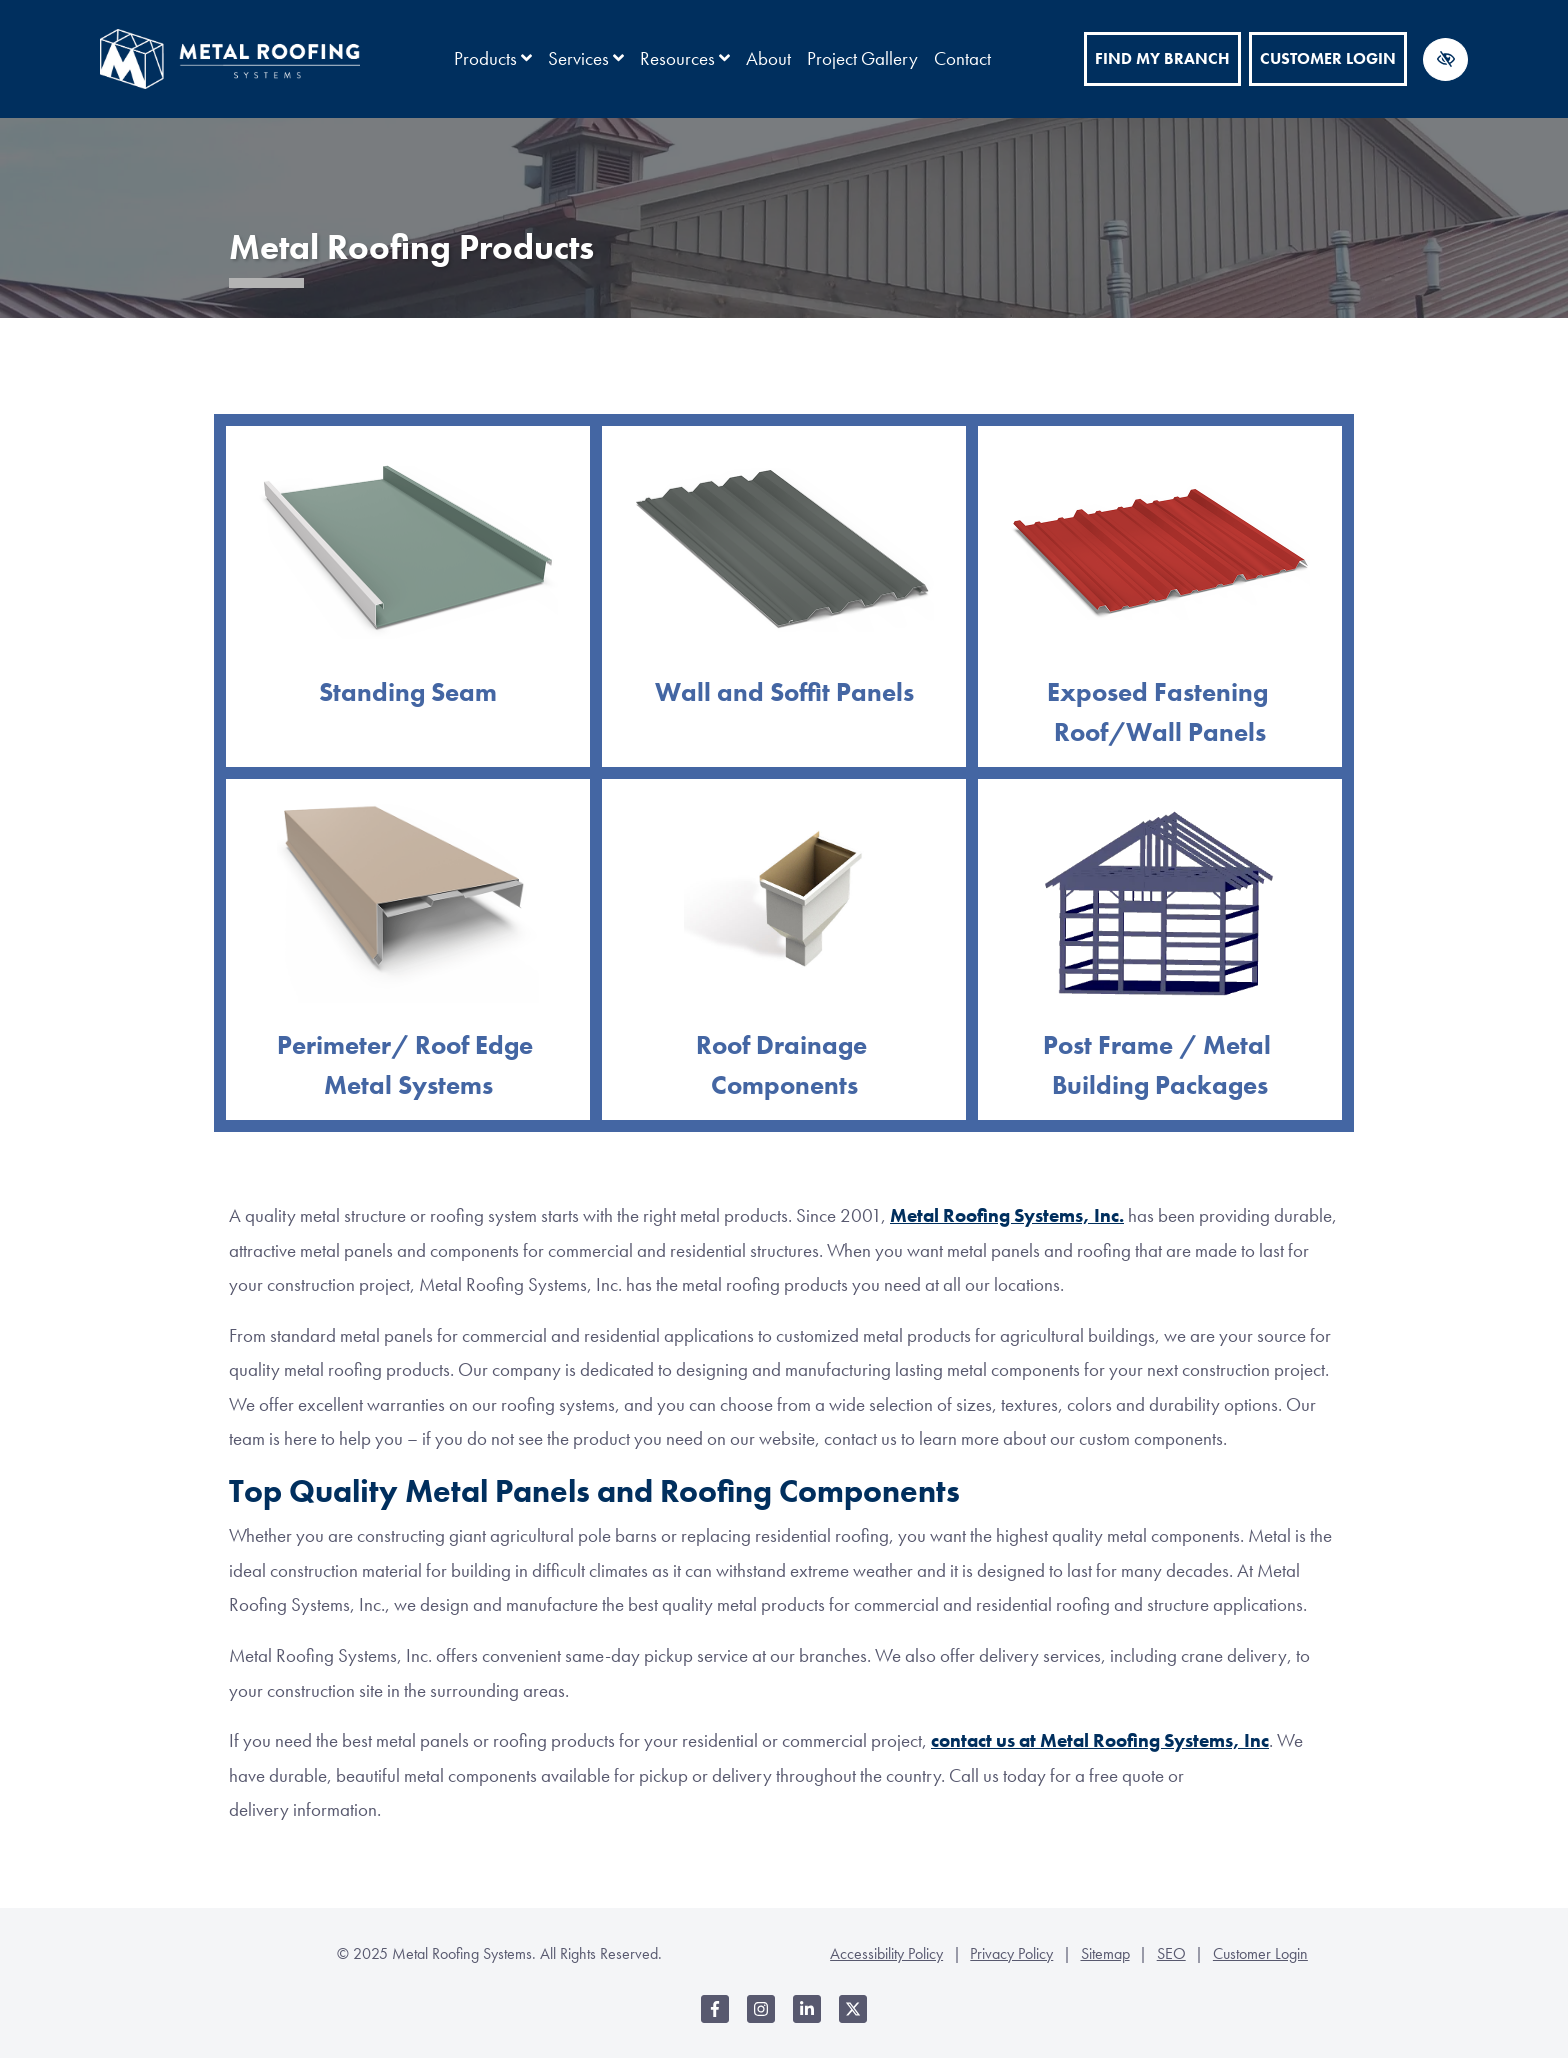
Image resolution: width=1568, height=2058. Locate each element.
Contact (962, 58)
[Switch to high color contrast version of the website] (1445, 59)
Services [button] (586, 58)
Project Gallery (862, 58)
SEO (1171, 1953)
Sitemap (1105, 1953)
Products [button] (493, 58)
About (768, 58)
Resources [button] (685, 58)
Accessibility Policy (886, 1953)
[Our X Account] (853, 2019)
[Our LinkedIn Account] (807, 2019)
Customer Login (1328, 58)
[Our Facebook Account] (715, 2019)
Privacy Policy (1011, 1953)
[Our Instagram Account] (761, 2019)
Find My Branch (1162, 58)
